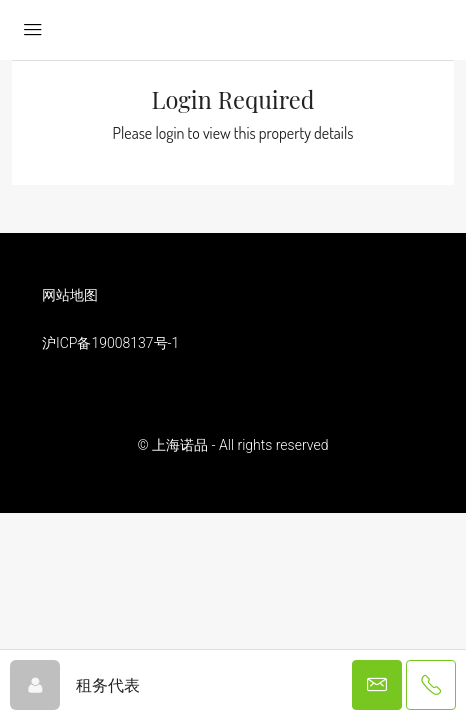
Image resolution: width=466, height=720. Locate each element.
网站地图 (70, 295)
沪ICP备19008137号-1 (110, 343)
